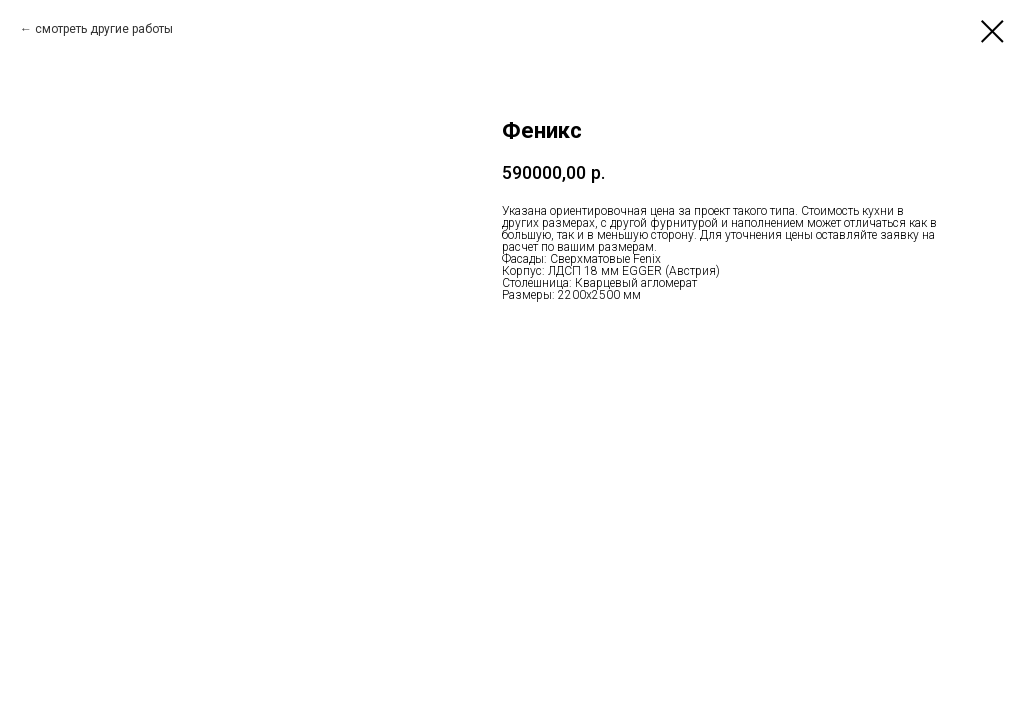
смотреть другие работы (104, 29)
